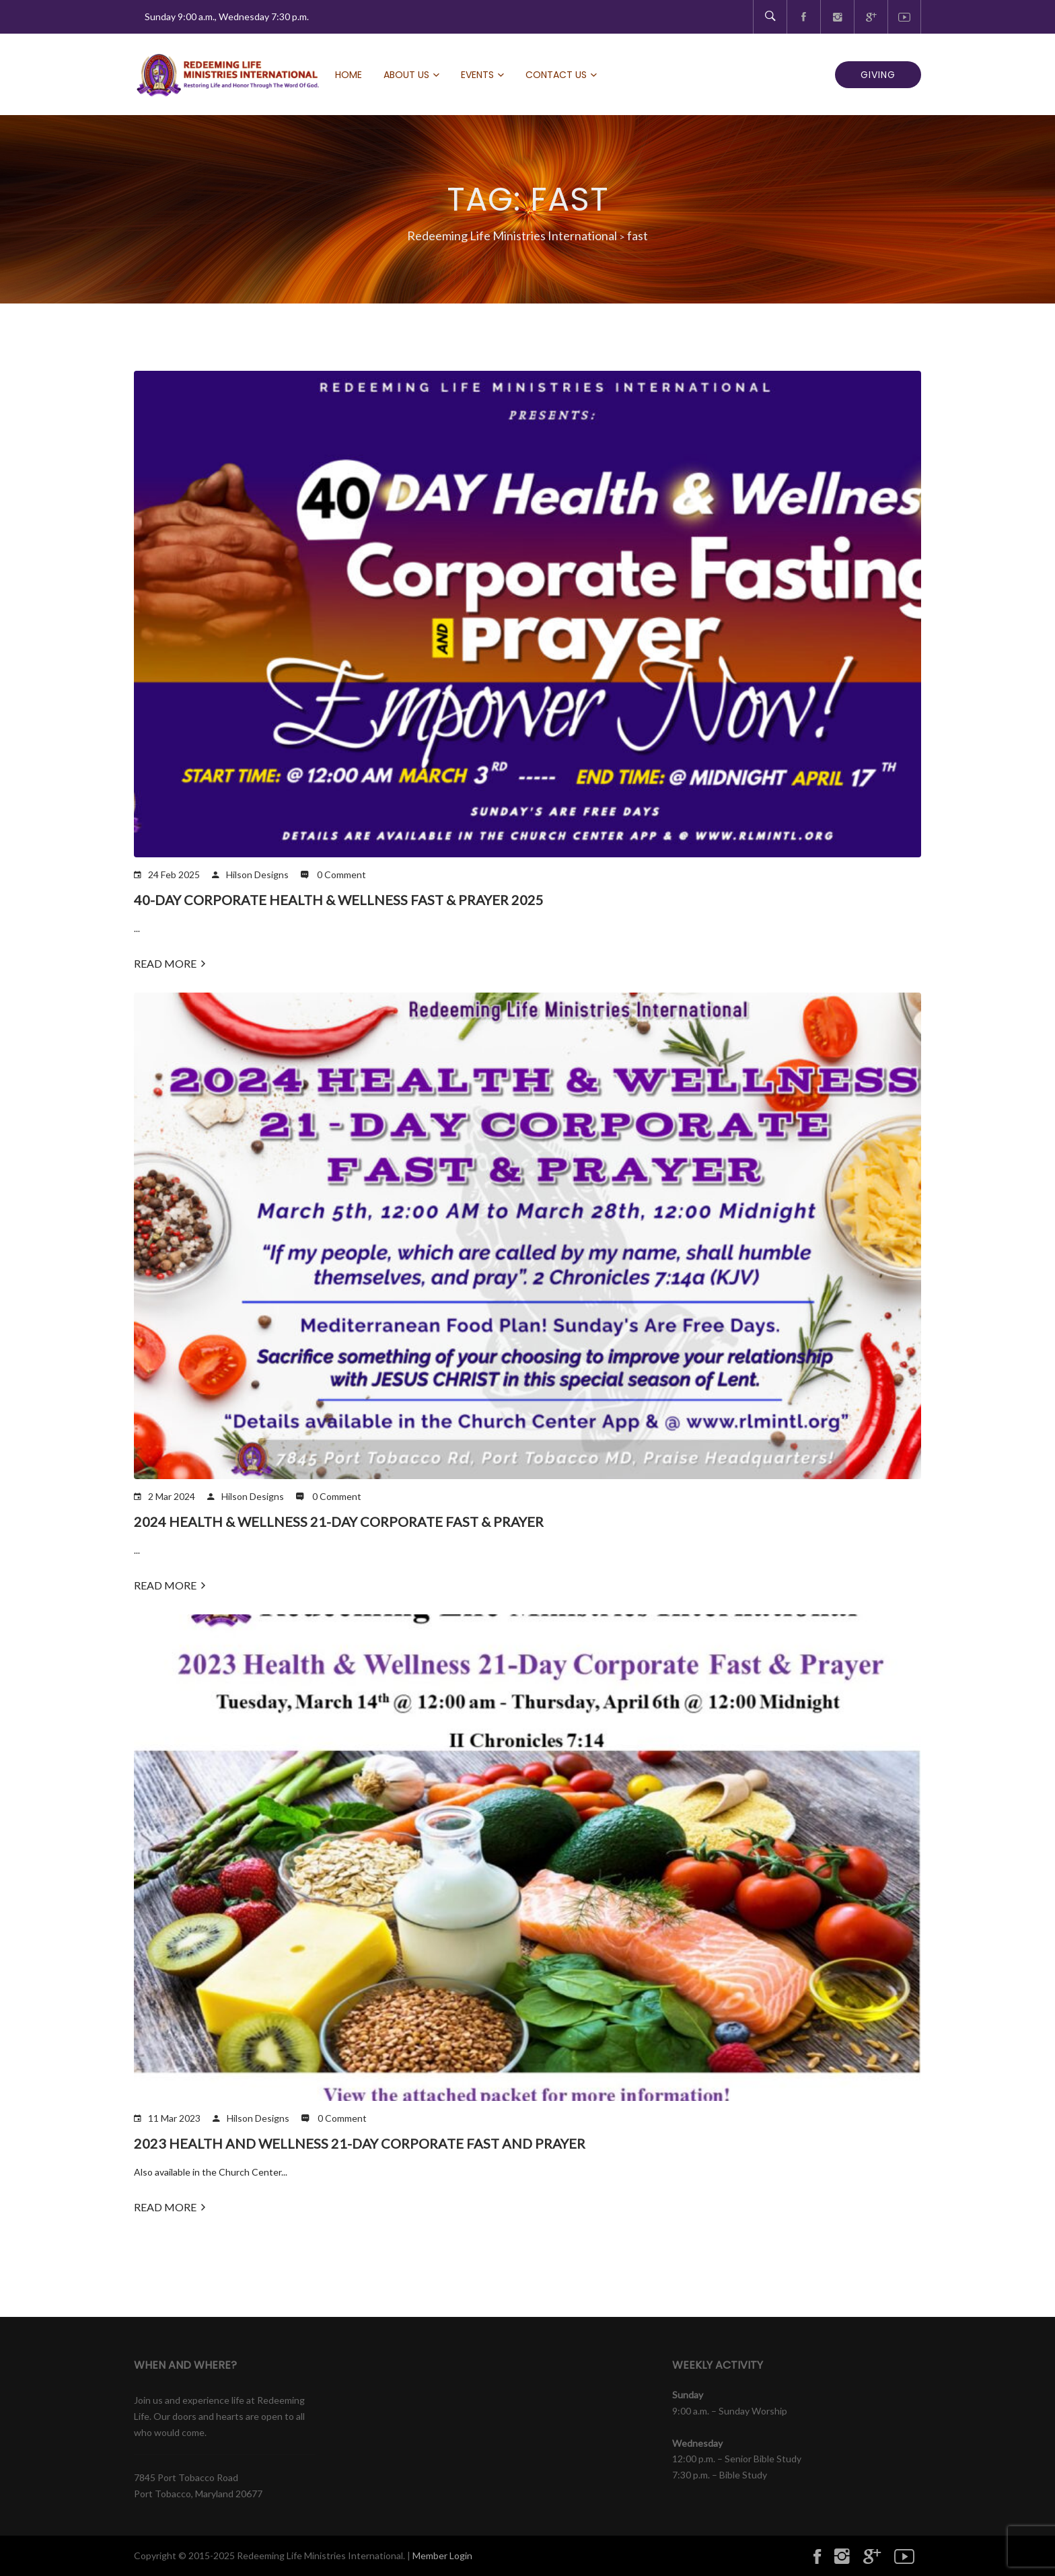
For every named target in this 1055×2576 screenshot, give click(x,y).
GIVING (878, 74)
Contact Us (556, 74)
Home (348, 74)
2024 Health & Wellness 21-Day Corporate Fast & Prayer (339, 1521)
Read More (169, 963)
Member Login (442, 2555)
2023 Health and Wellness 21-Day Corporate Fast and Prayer (359, 2143)
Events (477, 74)
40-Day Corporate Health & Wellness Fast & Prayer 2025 (339, 900)
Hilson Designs (257, 874)
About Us (406, 74)
